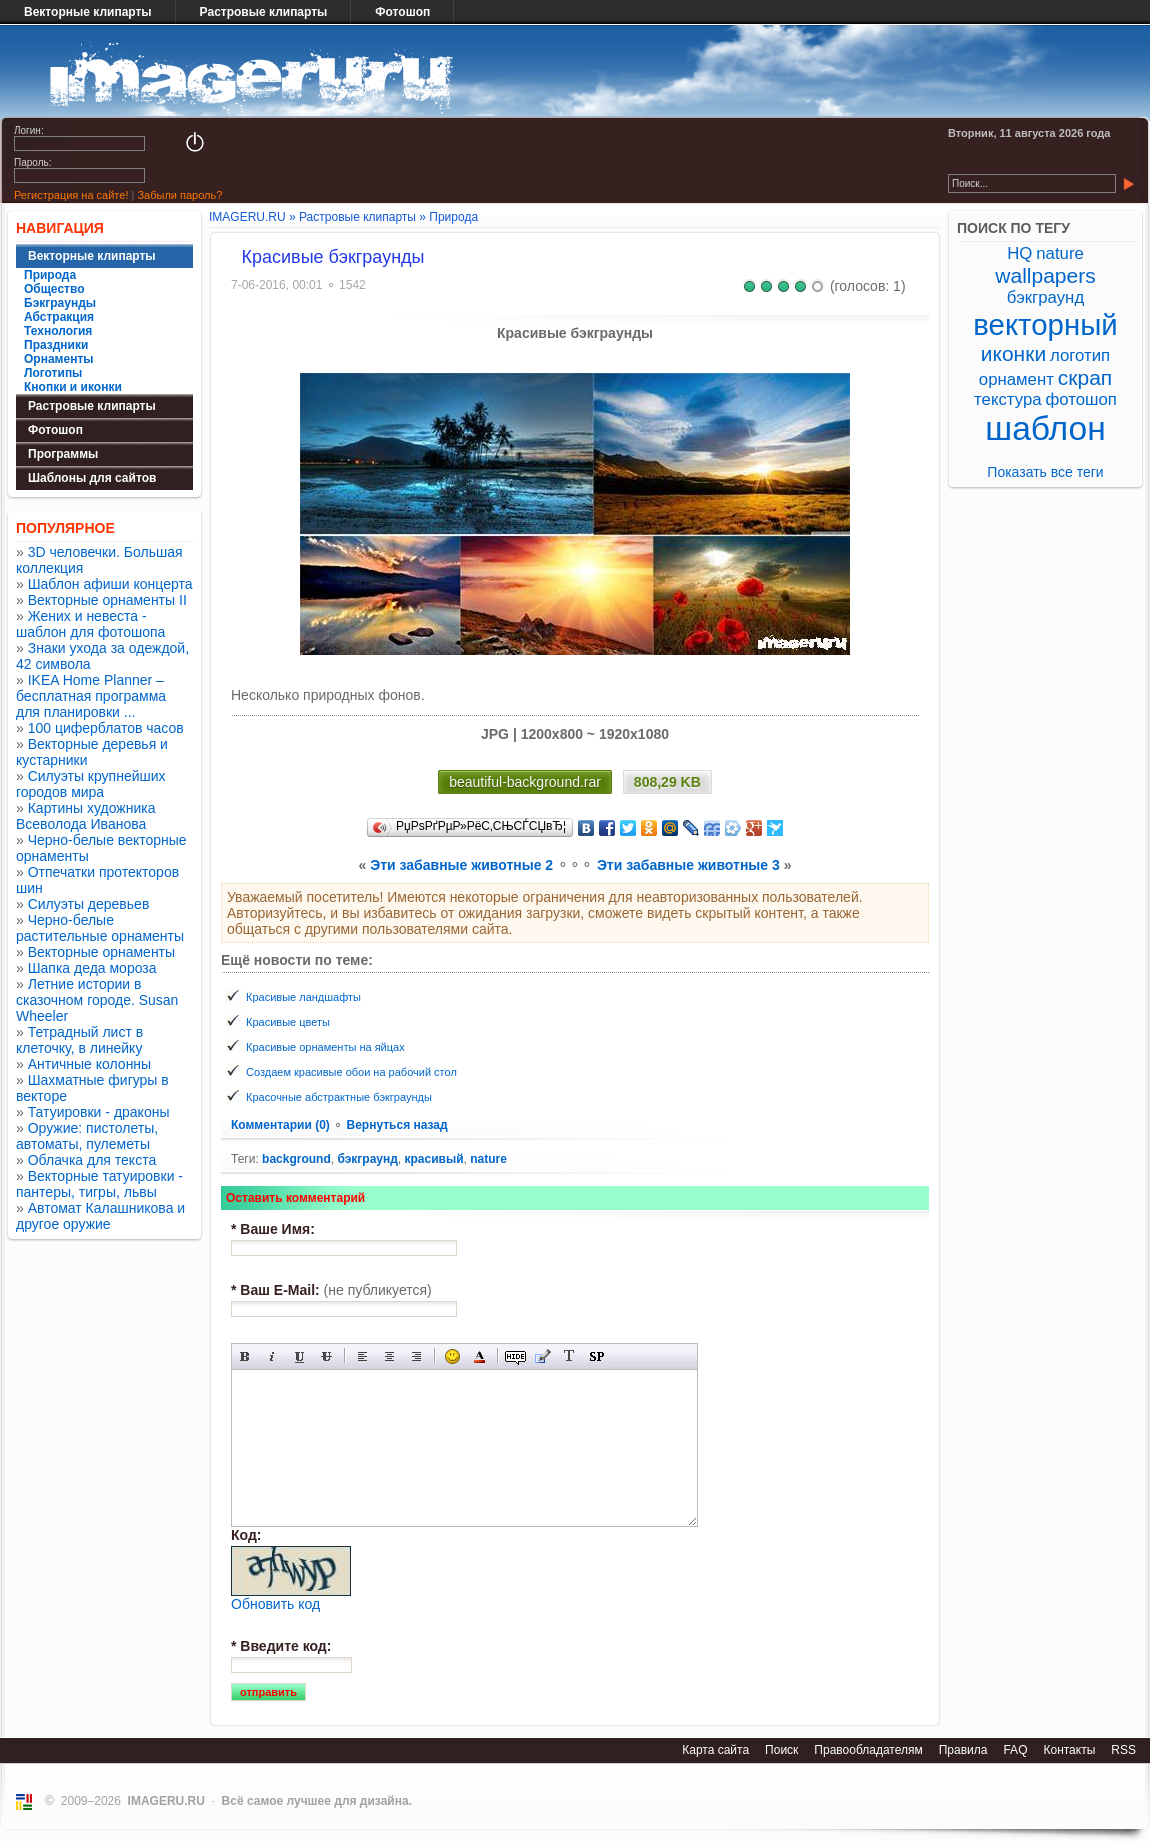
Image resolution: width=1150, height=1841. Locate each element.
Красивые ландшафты (303, 997)
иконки (1013, 353)
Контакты (1069, 1750)
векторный (1045, 324)
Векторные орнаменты (101, 952)
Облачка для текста (92, 1160)
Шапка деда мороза (92, 968)
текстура (1008, 399)
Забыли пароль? (179, 195)
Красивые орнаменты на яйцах (325, 1047)
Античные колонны (89, 1064)
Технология (58, 331)
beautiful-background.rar (525, 782)
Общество (54, 289)
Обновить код (275, 1604)
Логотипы (53, 373)
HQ (1019, 253)
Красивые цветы (288, 1022)
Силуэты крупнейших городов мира (91, 784)
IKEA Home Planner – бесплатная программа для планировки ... (91, 696)
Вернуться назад (396, 1125)
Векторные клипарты (88, 12)
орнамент (1016, 379)
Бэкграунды (60, 303)
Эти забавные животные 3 (688, 865)
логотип (1080, 355)
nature (488, 1159)
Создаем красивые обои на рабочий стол (351, 1072)
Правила (963, 1750)
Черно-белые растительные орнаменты (100, 928)
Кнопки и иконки (73, 387)
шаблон (1045, 428)
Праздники (56, 345)
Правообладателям (868, 1750)
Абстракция (59, 317)
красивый (434, 1159)
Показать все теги (1045, 472)
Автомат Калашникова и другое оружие (100, 1216)
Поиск (781, 1750)
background (296, 1159)
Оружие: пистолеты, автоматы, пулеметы (87, 1136)
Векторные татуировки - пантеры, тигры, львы (99, 1184)
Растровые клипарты (264, 12)
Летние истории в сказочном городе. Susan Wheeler (97, 1000)
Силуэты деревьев (89, 904)
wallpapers (1045, 275)
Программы (63, 454)
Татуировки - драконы (99, 1112)
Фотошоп (402, 12)
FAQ (1015, 1750)
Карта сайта (715, 1750)
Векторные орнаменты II (107, 600)
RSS (1123, 1750)
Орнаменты (59, 359)
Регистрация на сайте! (71, 195)
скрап (1085, 377)
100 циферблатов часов (106, 728)
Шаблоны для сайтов (92, 478)
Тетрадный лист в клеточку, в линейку (79, 1040)
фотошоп (1080, 399)
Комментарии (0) (282, 1125)
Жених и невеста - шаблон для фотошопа (90, 624)
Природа (50, 275)
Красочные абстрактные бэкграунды (339, 1097)
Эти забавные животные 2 (461, 865)
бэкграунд (367, 1159)
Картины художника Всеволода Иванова (86, 816)
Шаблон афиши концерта (110, 584)
